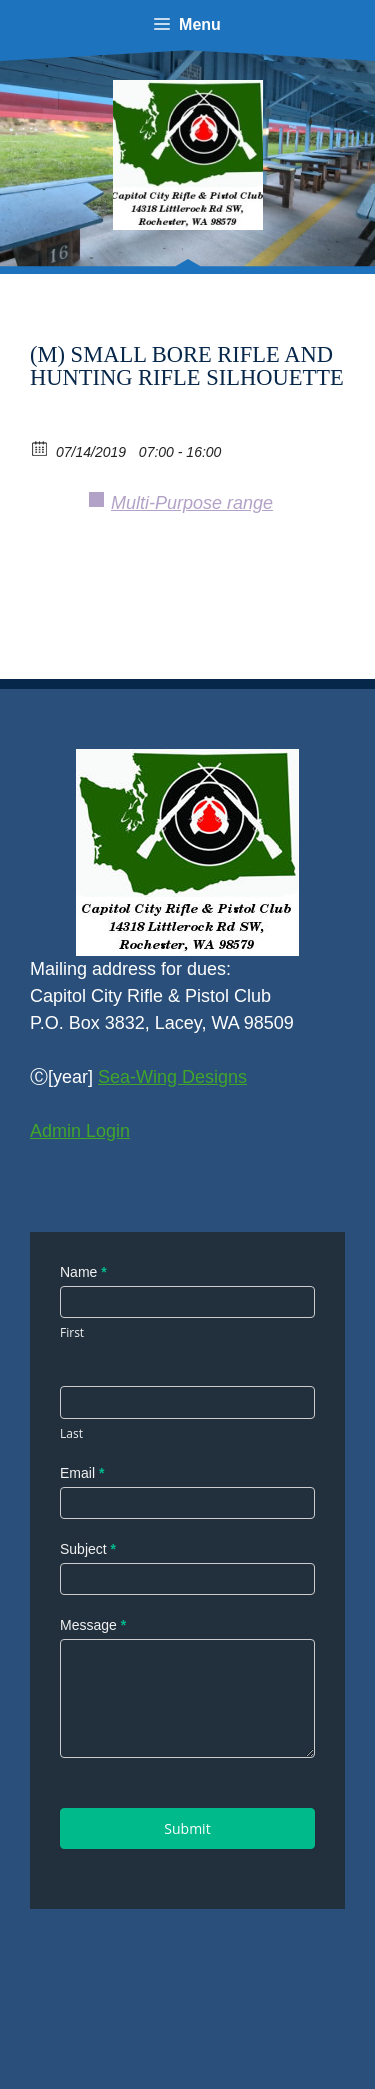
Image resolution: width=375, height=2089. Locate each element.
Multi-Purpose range (192, 503)
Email (82, 1473)
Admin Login (80, 1131)
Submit (187, 1828)
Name (83, 1272)
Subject (88, 1549)
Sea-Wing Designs (172, 1077)
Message (93, 1625)
